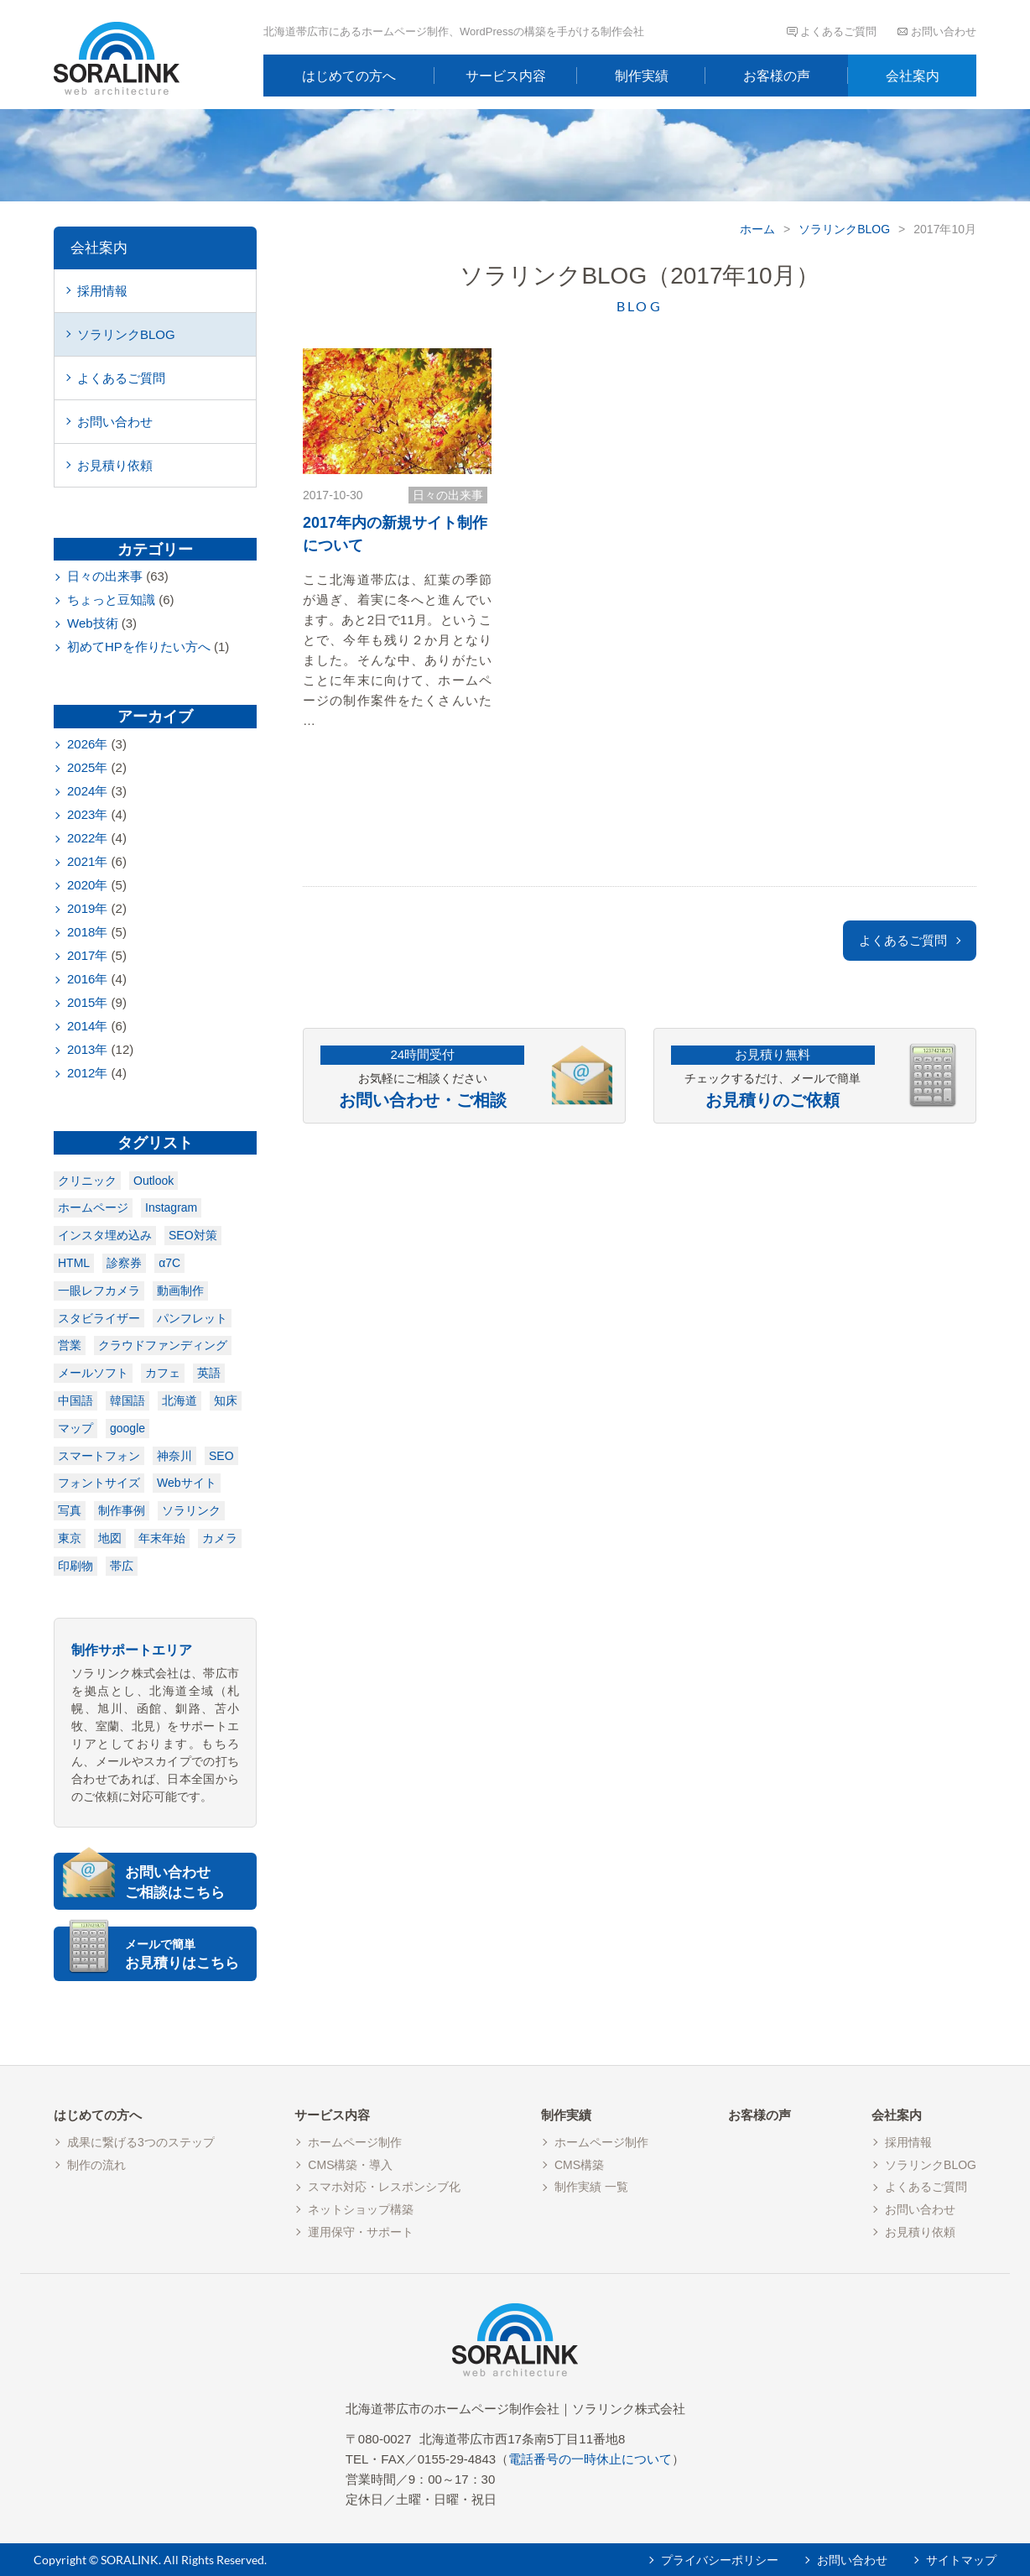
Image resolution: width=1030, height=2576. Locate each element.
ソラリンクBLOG (844, 229)
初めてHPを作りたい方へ (139, 646)
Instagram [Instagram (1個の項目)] (171, 1207)
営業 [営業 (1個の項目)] (69, 1345)
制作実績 (641, 76)
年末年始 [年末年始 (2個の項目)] (161, 1538)
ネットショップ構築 (361, 2209)
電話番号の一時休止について (590, 2459)
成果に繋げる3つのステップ (141, 2142)
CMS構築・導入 (350, 2165)
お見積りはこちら (188, 1954)
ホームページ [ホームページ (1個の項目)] (93, 1207)
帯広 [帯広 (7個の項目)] (121, 1565)
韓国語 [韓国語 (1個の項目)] (127, 1400)
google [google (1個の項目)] (127, 1428)
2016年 (87, 979)
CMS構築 (579, 2165)
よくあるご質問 (838, 31)
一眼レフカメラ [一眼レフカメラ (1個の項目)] (99, 1290)
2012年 (87, 1073)
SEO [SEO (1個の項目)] (221, 1456)
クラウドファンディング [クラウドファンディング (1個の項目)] (162, 1345)
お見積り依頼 (115, 465)
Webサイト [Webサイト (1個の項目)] (186, 1482)
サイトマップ (961, 2560)
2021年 (87, 861)
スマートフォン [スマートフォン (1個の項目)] (99, 1456)
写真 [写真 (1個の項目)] (69, 1510)
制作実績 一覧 (591, 2186)
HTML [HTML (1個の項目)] (74, 1263)
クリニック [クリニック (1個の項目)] (87, 1180)
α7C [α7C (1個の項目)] (169, 1263)
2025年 (87, 767)
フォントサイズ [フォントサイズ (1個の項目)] (99, 1482)
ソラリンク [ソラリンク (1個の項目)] (191, 1510)
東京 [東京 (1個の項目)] (69, 1538)
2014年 (87, 1026)
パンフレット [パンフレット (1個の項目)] (192, 1318)
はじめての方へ (349, 76)
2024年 (87, 791)
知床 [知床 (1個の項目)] (225, 1400)
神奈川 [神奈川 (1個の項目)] (174, 1456)
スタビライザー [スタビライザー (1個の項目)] (99, 1318)
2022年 (87, 838)
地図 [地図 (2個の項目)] (110, 1538)
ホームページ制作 (355, 2142)
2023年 (87, 814)
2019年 (87, 908)
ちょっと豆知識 (111, 599)
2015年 (87, 1002)
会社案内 (912, 76)
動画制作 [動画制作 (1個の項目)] (180, 1290)
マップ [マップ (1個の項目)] (75, 1428)
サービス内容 (506, 76)
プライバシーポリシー (719, 2560)
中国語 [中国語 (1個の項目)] (75, 1400)
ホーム (757, 229)
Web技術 (92, 623)
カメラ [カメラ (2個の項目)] (219, 1538)
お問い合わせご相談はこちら (175, 1882)
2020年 (87, 885)
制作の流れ (96, 2165)
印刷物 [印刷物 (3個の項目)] (75, 1565)
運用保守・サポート (361, 2232)
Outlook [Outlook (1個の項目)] (153, 1180)
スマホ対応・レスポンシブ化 (384, 2186)
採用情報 (102, 291)
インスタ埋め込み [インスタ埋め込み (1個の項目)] (105, 1235)
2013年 (87, 1049)
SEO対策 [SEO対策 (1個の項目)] (193, 1235)
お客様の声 (776, 76)
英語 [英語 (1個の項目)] (209, 1372)
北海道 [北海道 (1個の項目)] (179, 1400)
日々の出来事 (448, 495)
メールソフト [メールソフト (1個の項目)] (93, 1372)
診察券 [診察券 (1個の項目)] (124, 1263)
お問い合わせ (943, 31)
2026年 (87, 744)
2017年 (87, 955)
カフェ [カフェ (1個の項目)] (162, 1372)
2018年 (87, 932)
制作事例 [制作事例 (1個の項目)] (121, 1510)
